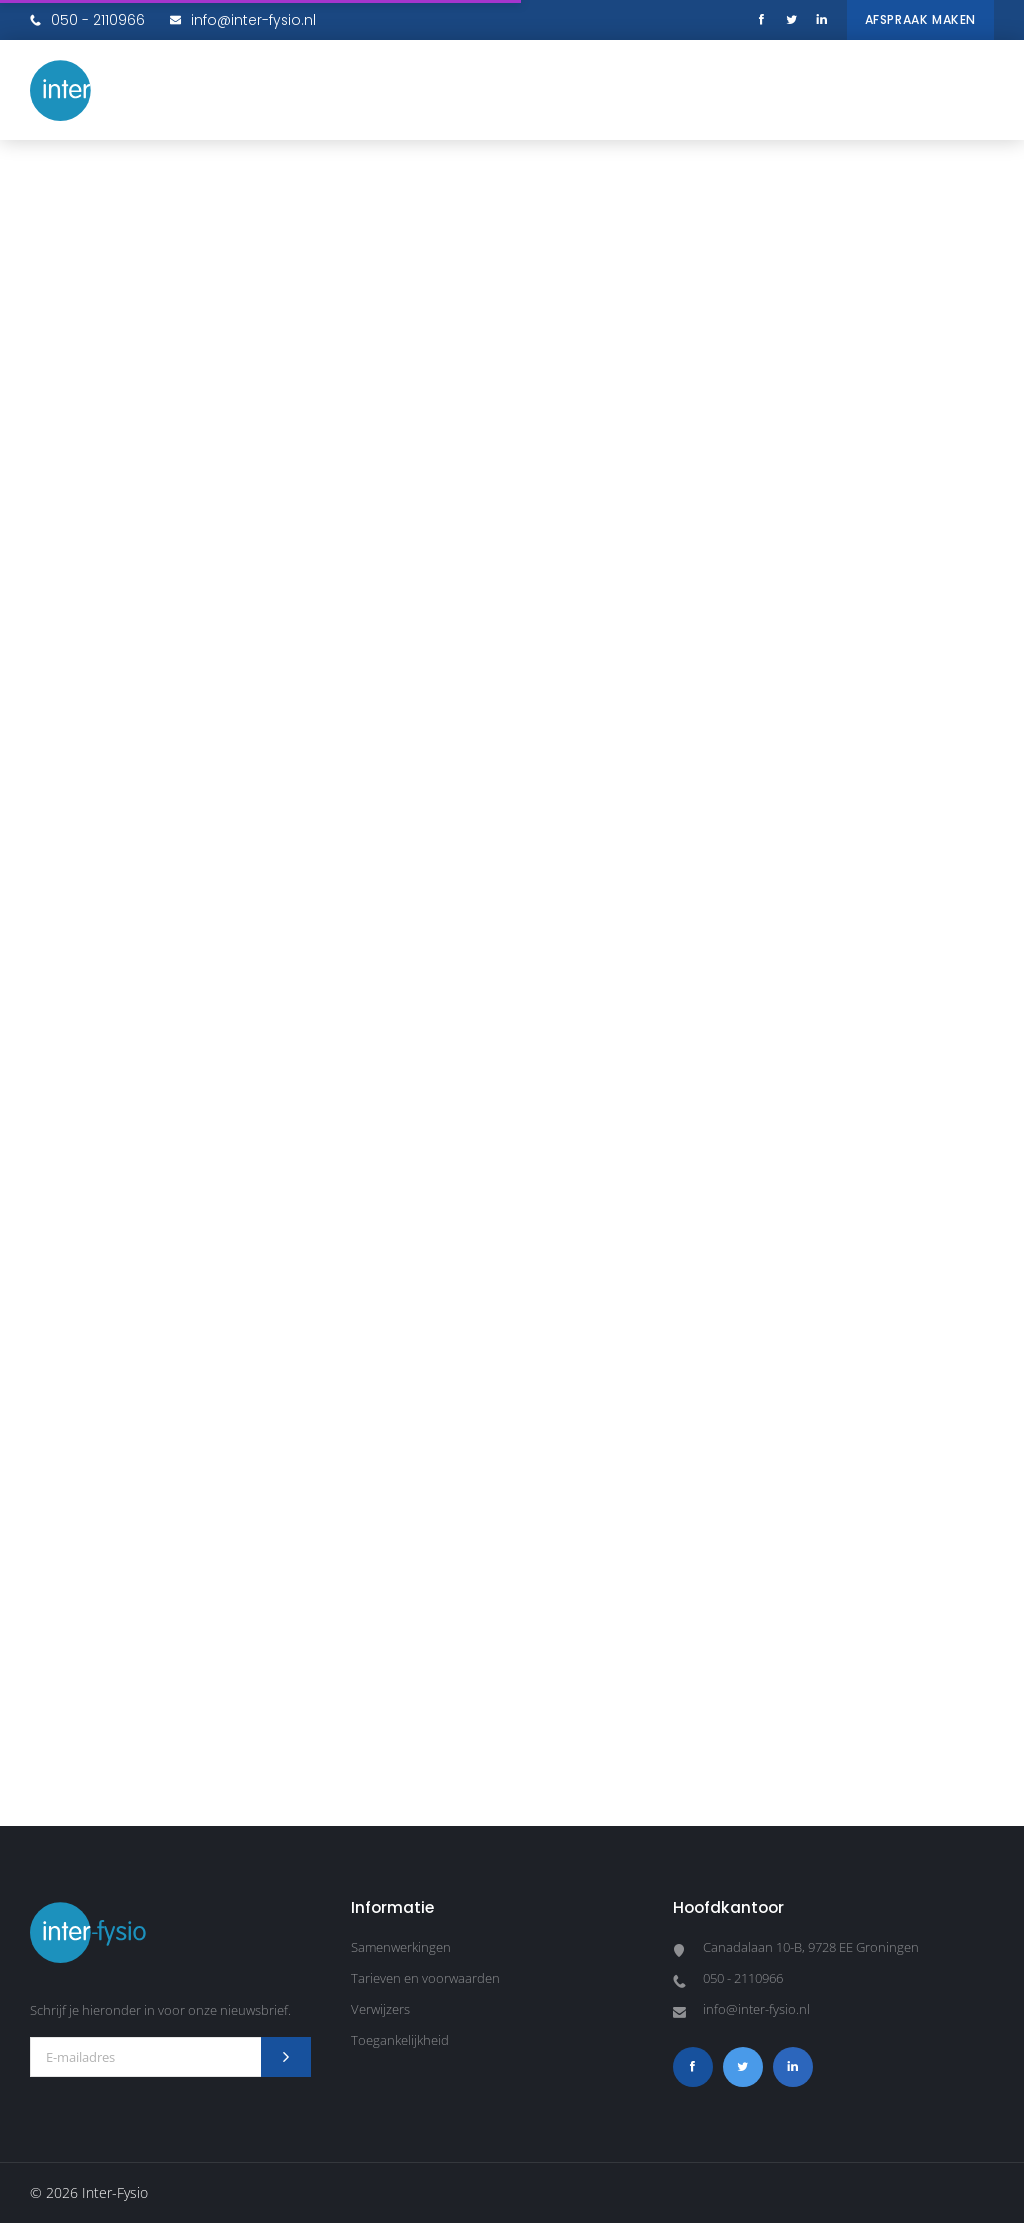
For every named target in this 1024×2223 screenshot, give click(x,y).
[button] (974, 90)
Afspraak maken (921, 19)
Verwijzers (380, 2009)
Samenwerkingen (401, 1947)
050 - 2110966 (87, 20)
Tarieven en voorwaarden (425, 1978)
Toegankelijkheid (400, 2040)
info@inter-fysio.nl (243, 20)
